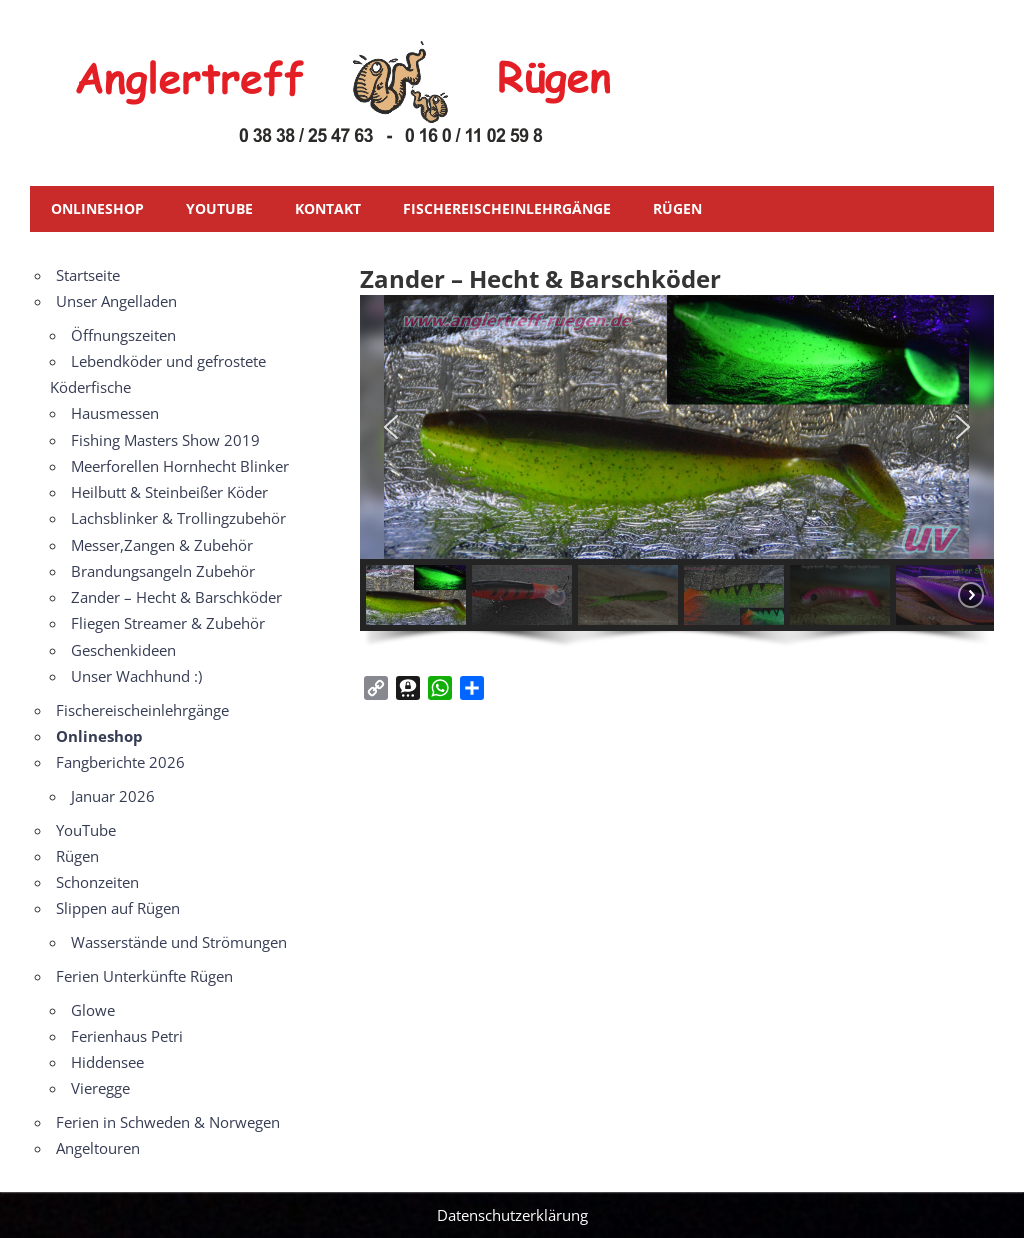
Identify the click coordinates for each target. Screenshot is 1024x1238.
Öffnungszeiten (123, 335)
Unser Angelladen (116, 301)
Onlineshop (97, 208)
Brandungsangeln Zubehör (163, 571)
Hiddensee (107, 1062)
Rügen (677, 208)
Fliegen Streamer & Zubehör (168, 623)
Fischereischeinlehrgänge (507, 208)
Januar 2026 (113, 796)
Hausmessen (115, 413)
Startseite (88, 275)
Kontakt (328, 208)
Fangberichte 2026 (120, 762)
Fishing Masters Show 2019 (165, 440)
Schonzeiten (97, 882)
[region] (677, 477)
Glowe (93, 1010)
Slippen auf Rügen (118, 908)
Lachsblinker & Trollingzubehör (178, 518)
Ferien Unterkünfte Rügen (144, 976)
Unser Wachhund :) (136, 676)
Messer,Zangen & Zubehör (162, 545)
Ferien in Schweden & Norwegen (168, 1122)
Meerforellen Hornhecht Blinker (180, 466)
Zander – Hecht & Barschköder (176, 597)
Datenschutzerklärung (512, 1215)
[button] (391, 427)
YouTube (219, 208)
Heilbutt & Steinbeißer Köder (169, 492)
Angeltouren (98, 1148)
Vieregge (100, 1088)
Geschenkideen (123, 650)
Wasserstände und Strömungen (179, 942)
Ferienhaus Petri (127, 1036)
